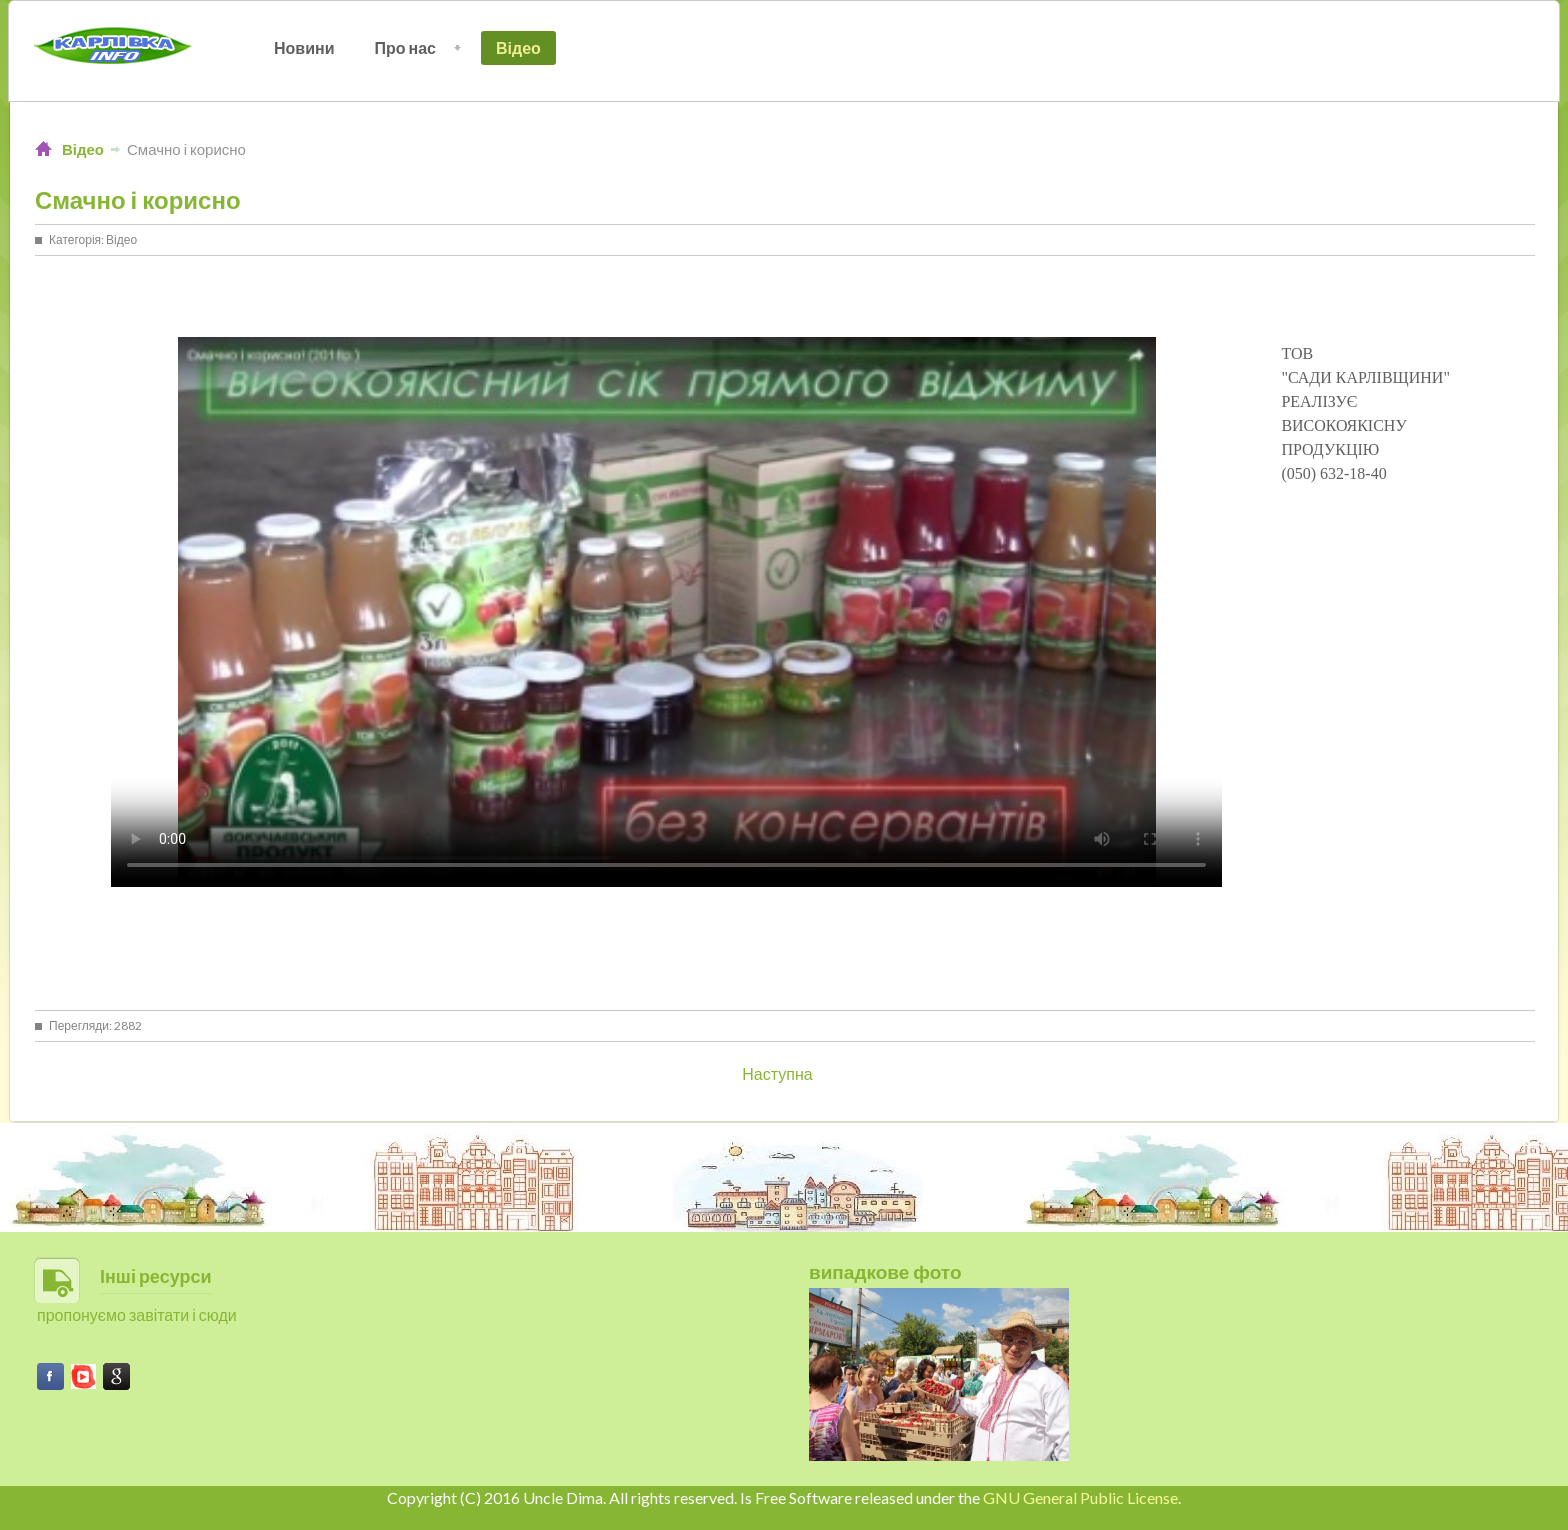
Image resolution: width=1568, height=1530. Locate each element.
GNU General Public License (1080, 1497)
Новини (304, 47)
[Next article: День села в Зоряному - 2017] (777, 1073)
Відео (518, 47)
